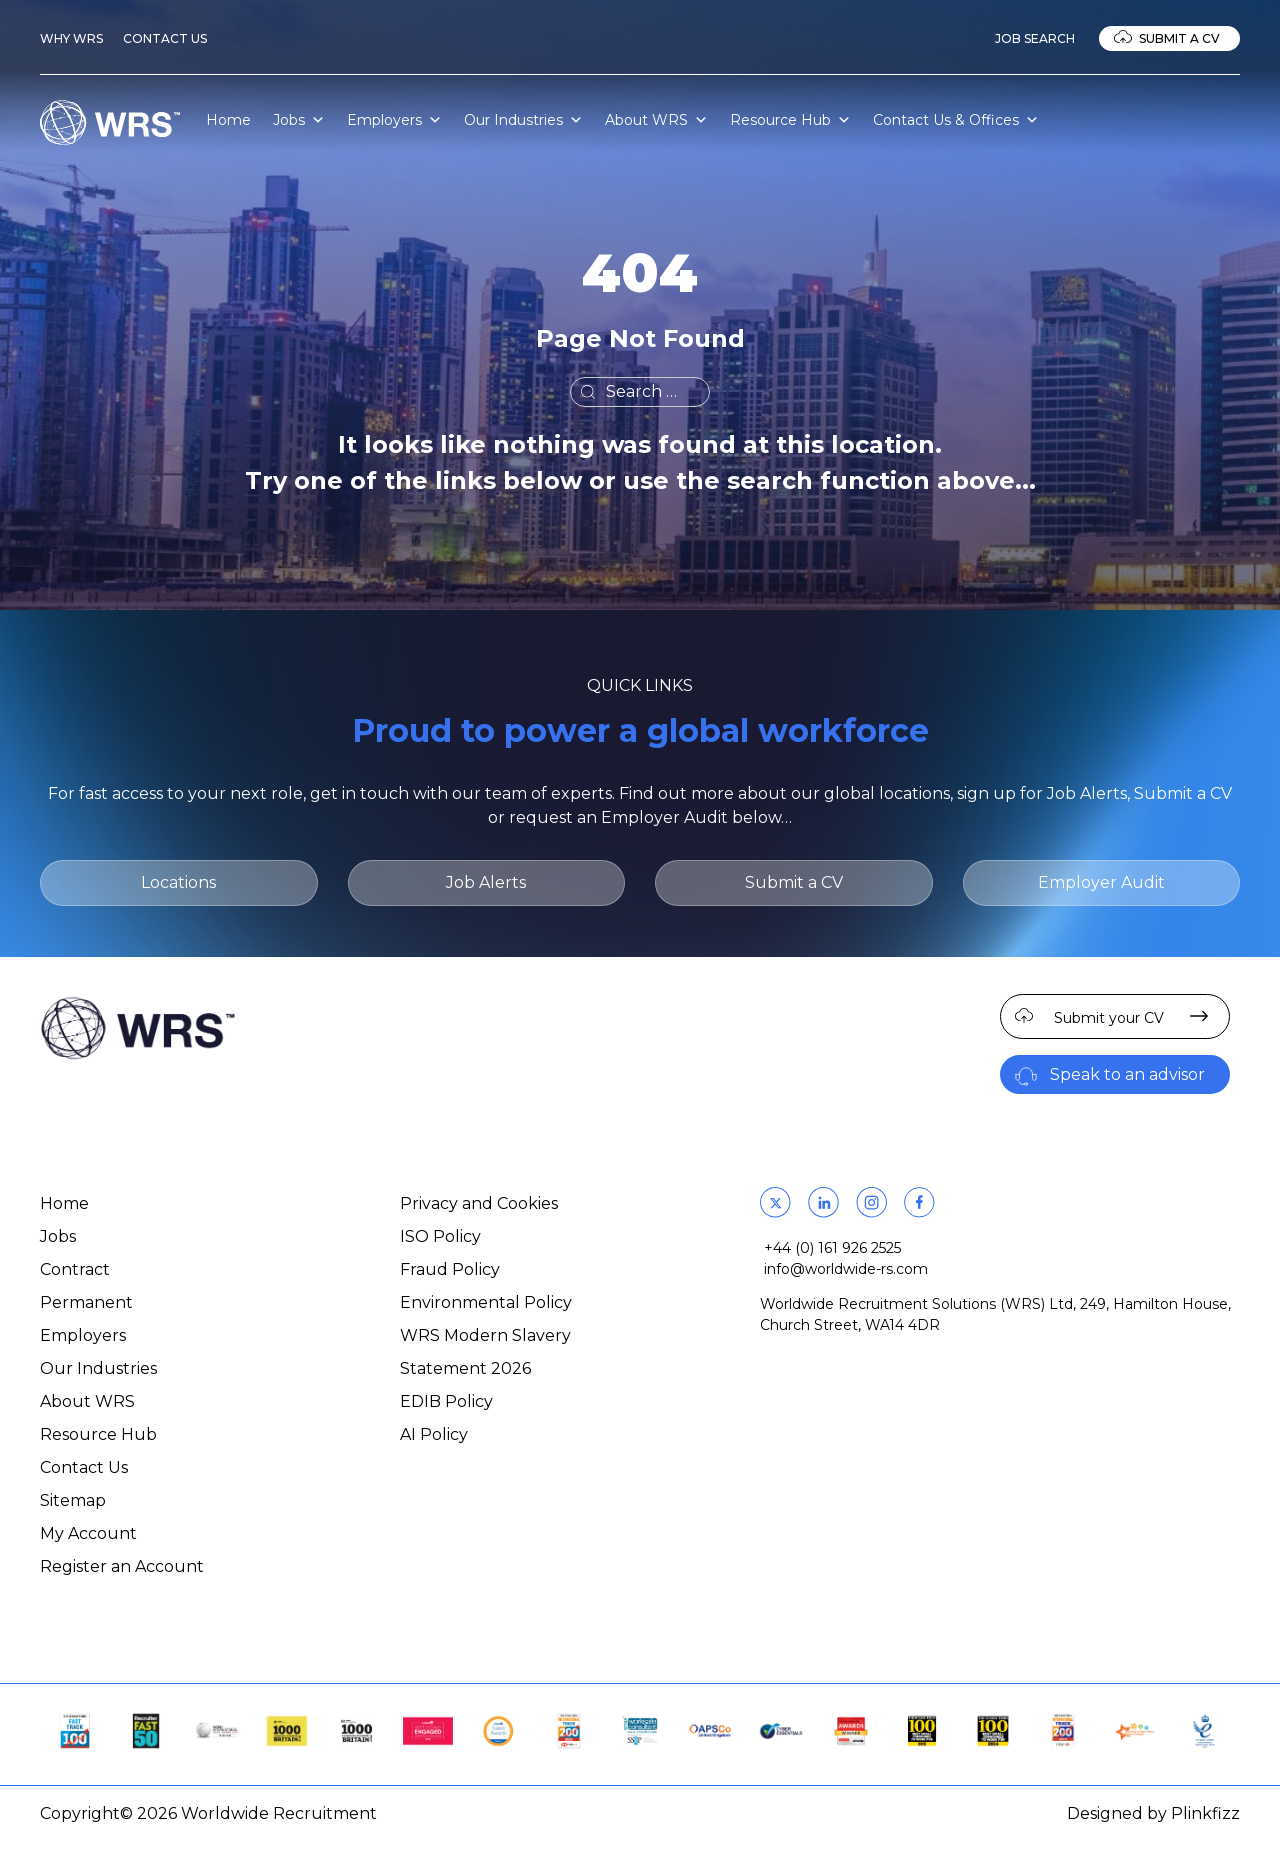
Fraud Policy (450, 1269)
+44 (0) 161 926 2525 (832, 1248)
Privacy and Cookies (479, 1203)
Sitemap (73, 1500)
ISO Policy (440, 1236)
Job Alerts (486, 882)
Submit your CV (1109, 1018)
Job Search (1035, 38)
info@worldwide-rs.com (846, 1269)
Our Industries (523, 120)
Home (228, 120)
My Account (88, 1533)
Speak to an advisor (1127, 1074)
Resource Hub (790, 120)
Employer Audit (1101, 882)
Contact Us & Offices (956, 120)
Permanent (86, 1302)
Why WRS (71, 38)
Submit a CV (1179, 38)
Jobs (299, 120)
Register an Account (122, 1566)
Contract (75, 1269)
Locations (178, 882)
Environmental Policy (486, 1302)
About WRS (656, 120)
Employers (394, 120)
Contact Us (165, 38)
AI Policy (434, 1434)
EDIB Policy (446, 1401)
